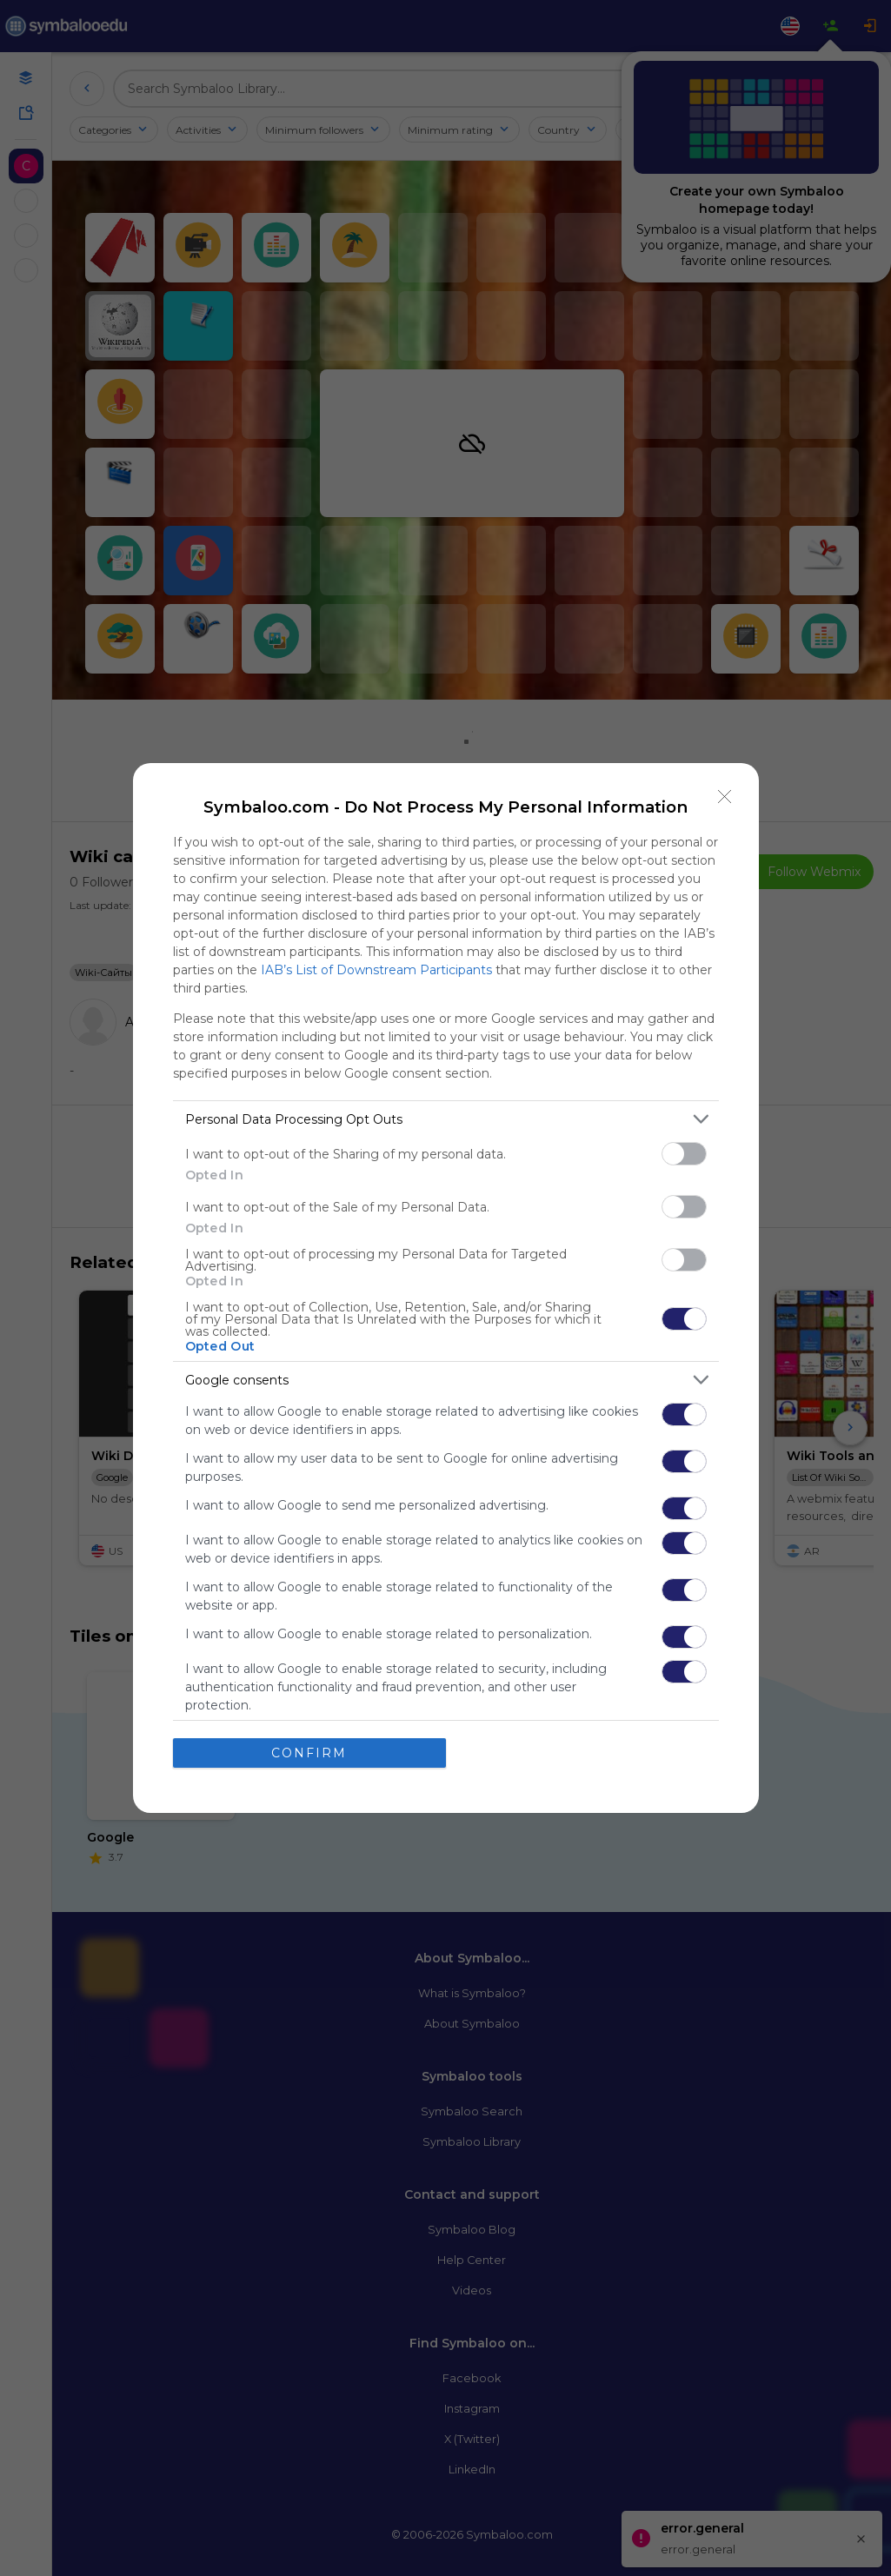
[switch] (684, 1153)
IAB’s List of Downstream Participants (376, 970)
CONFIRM (309, 1753)
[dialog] (446, 1288)
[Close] (724, 796)
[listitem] (446, 1119)
